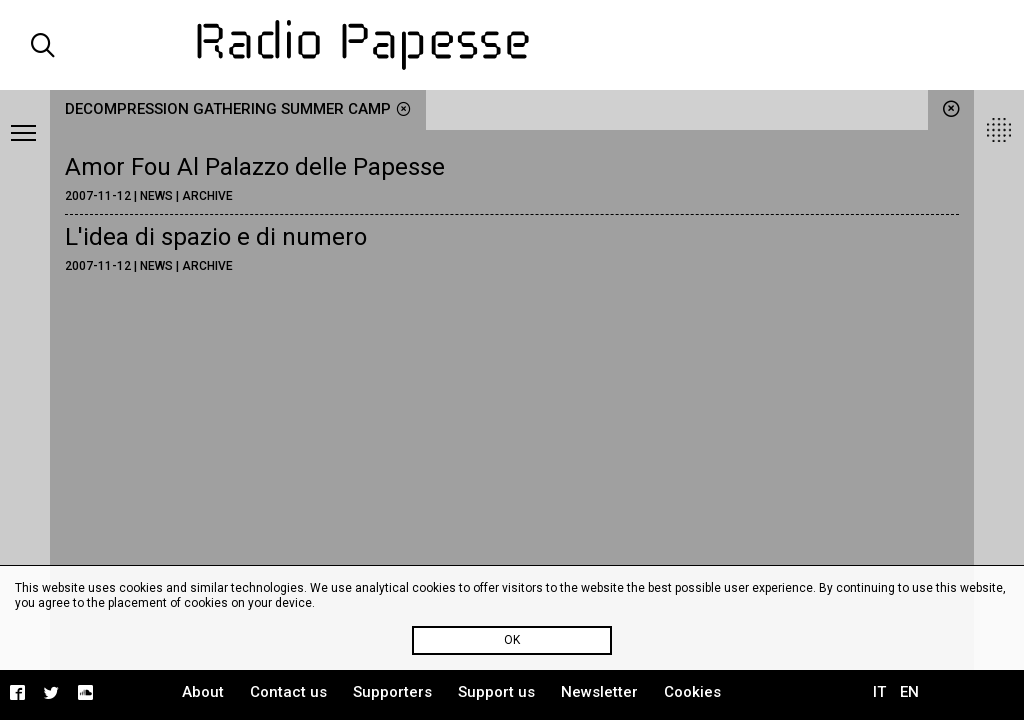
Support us (496, 692)
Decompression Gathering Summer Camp (238, 109)
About (203, 692)
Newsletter (599, 692)
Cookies (692, 692)
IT (879, 692)
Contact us (288, 692)
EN (909, 692)
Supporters (392, 692)
